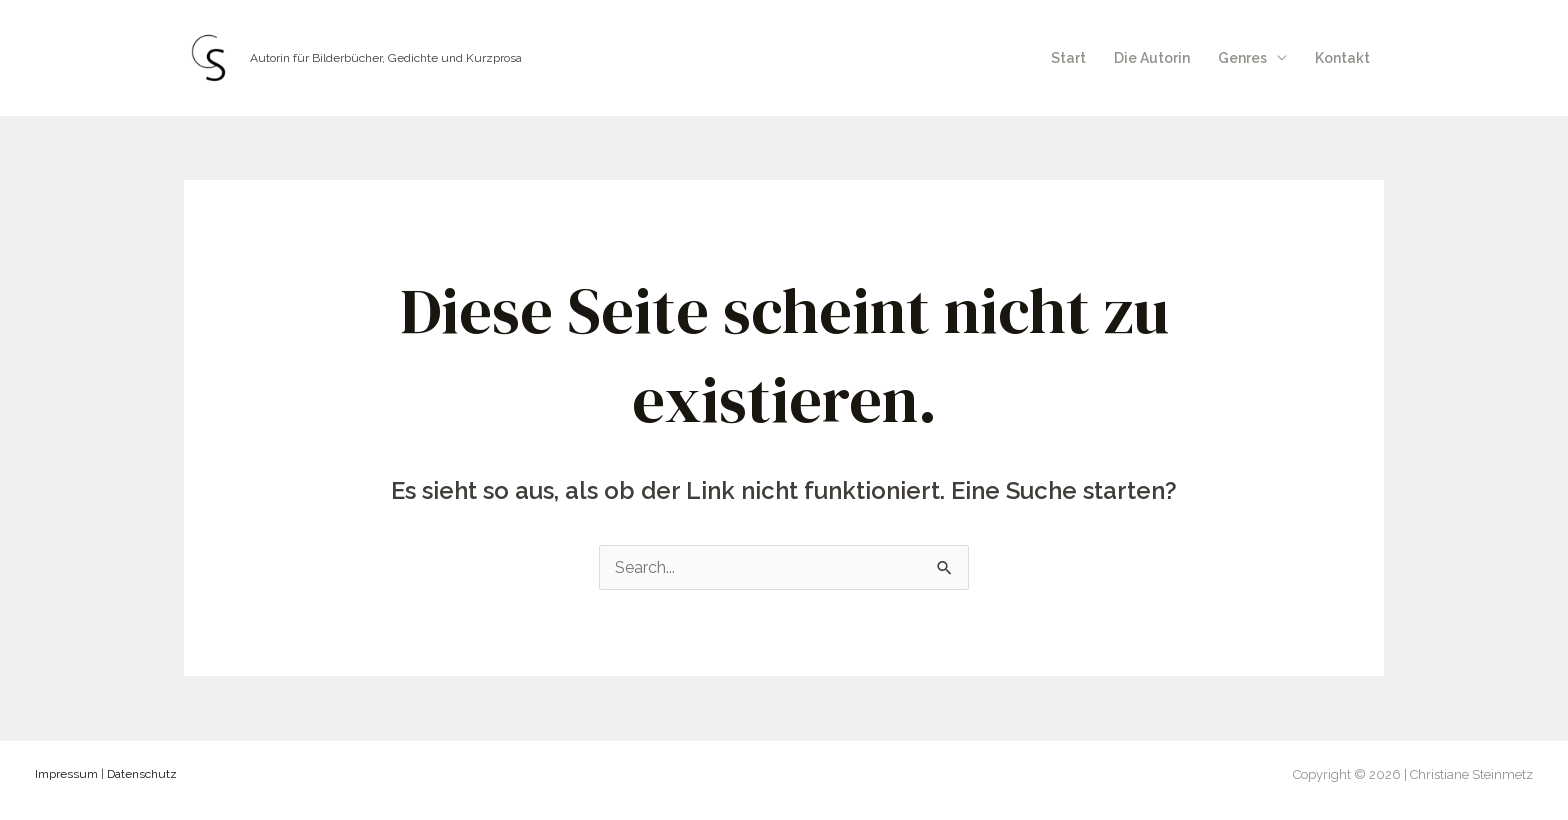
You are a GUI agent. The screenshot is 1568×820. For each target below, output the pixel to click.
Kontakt (1342, 58)
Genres (1242, 58)
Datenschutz (142, 774)
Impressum (66, 774)
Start (1068, 58)
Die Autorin (1152, 58)
